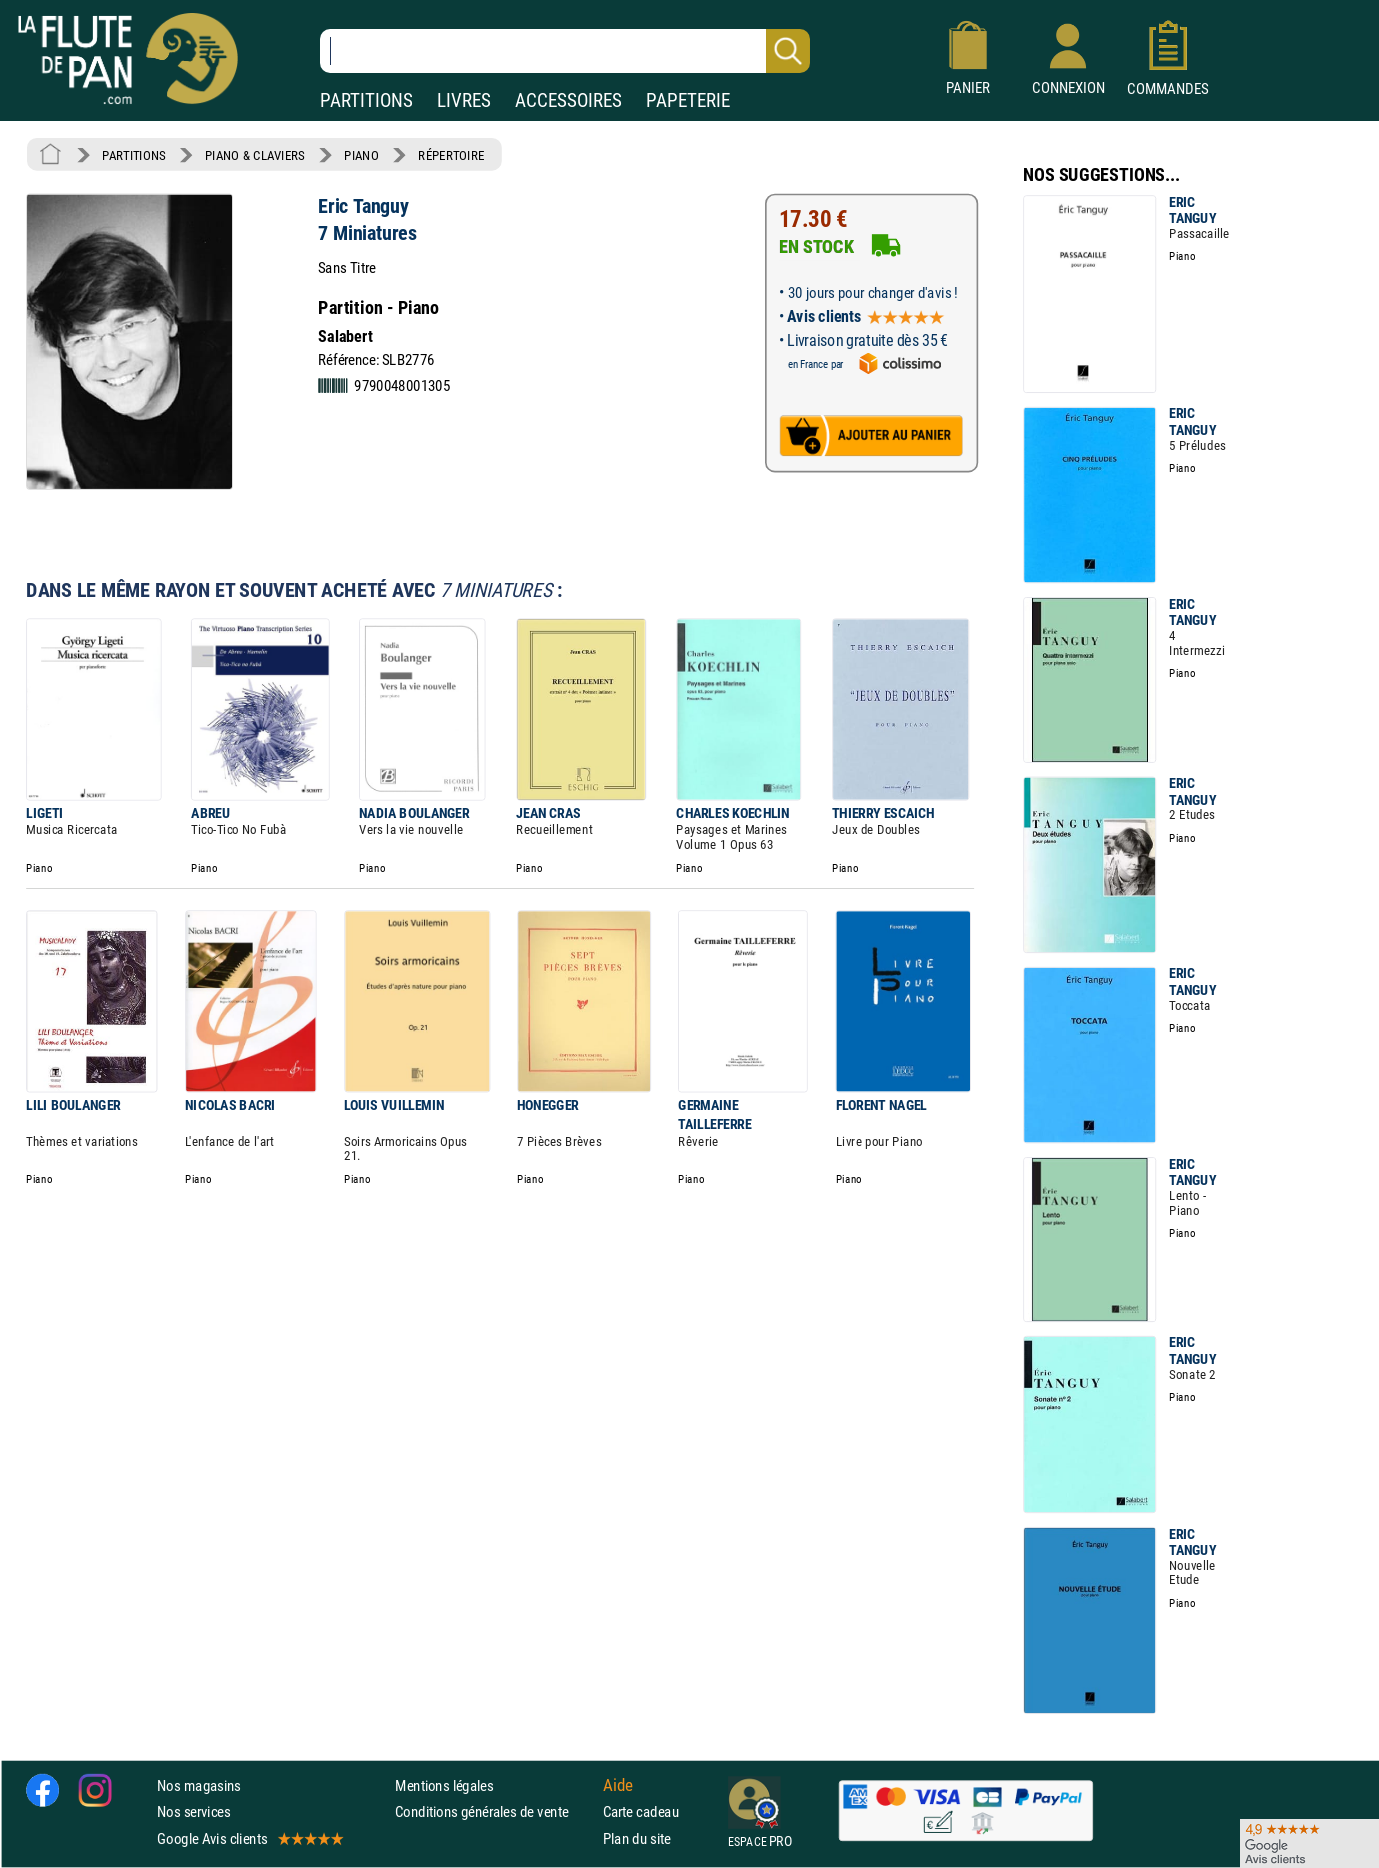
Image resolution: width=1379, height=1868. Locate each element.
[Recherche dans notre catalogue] (565, 51)
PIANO (361, 155)
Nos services (193, 1812)
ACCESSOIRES (568, 100)
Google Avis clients (249, 1838)
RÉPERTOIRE (451, 155)
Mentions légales (444, 1785)
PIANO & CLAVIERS (255, 155)
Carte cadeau (641, 1812)
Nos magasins (199, 1785)
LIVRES (464, 100)
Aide (618, 1786)
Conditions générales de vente (494, 1812)
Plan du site (637, 1838)
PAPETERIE (688, 100)
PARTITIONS (366, 100)
